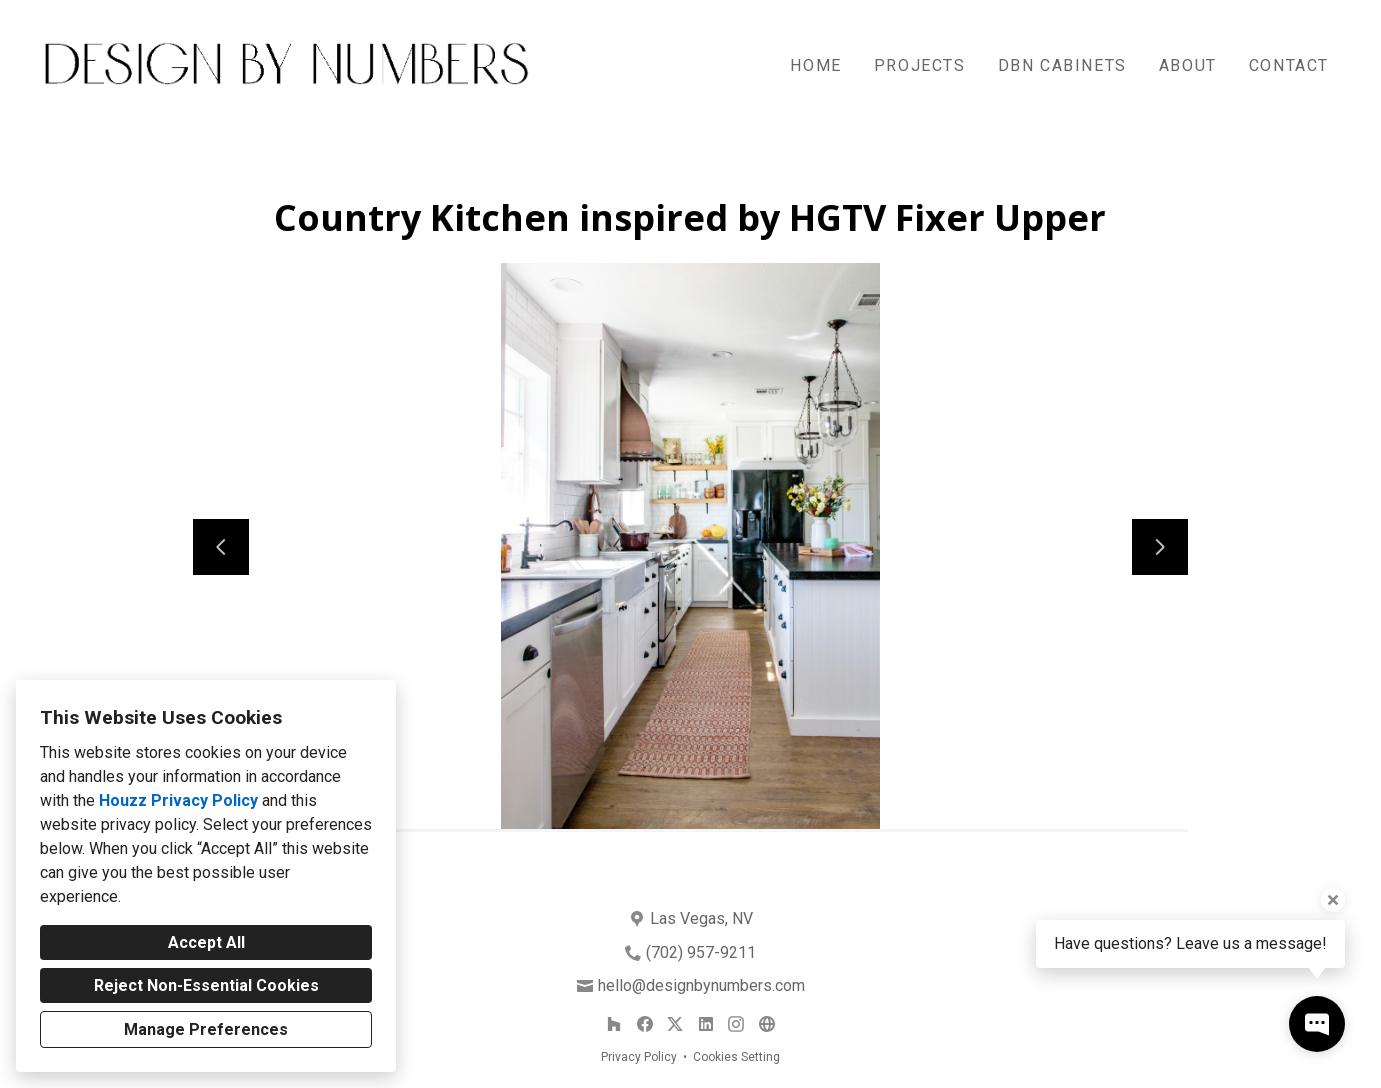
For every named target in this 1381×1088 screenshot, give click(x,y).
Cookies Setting (736, 1057)
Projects (920, 65)
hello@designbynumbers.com (701, 985)
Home (815, 65)
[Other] (766, 1024)
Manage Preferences (206, 1029)
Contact (1289, 65)
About (1188, 65)
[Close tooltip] (1333, 900)
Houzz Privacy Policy (178, 800)
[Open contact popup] (1317, 1024)
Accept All (206, 942)
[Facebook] (644, 1024)
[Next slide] (1160, 547)
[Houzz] (613, 1024)
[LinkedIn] (705, 1024)
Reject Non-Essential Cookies (206, 985)
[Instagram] (736, 1024)
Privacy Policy (639, 1057)
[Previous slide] (221, 547)
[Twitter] (675, 1024)
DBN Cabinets (1062, 65)
